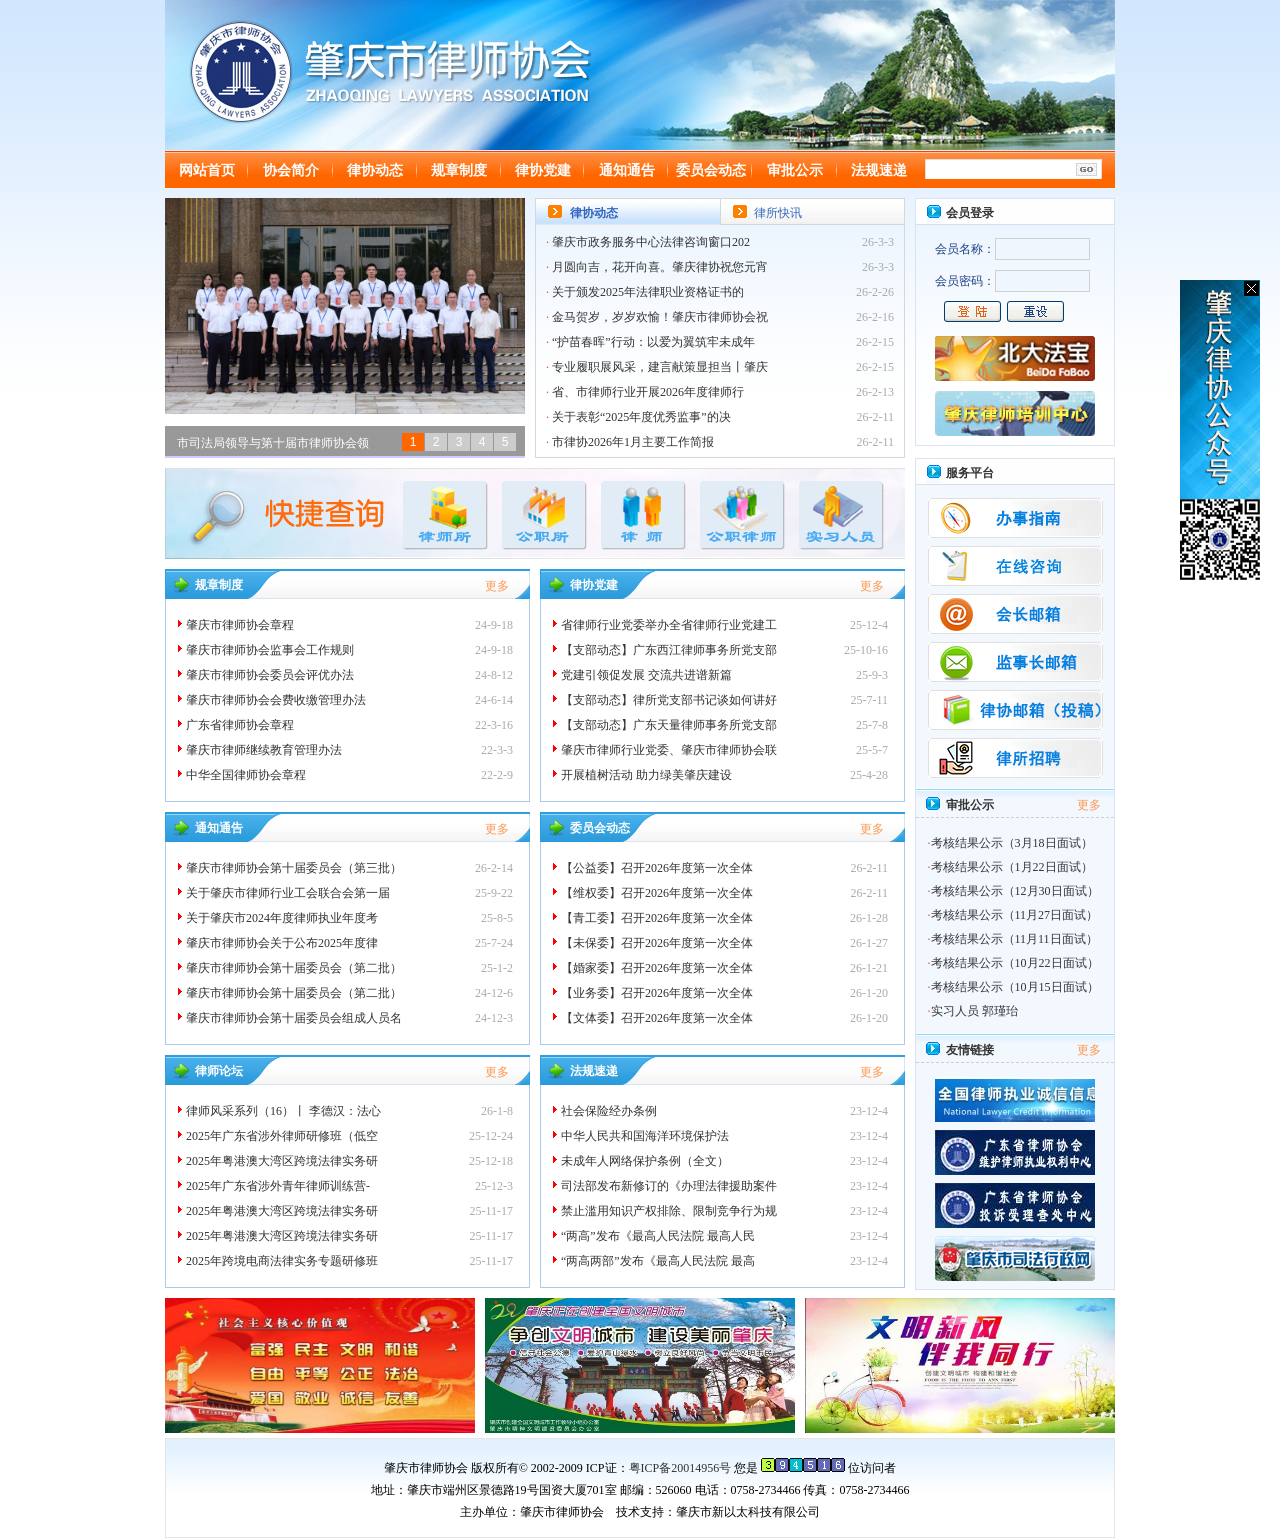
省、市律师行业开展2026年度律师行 (648, 392)
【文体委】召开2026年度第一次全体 (657, 1018)
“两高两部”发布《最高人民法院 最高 (658, 1261)
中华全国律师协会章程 (246, 775)
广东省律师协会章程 (240, 725)
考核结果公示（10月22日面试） (1015, 963)
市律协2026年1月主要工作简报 (633, 442)
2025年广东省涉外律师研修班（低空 (282, 1136)
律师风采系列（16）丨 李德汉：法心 (283, 1111)
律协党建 (543, 170)
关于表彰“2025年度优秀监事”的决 (641, 417)
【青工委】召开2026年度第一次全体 (657, 918)
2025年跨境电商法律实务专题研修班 (282, 1261)
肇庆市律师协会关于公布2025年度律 (282, 943)
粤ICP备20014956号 (680, 1468)
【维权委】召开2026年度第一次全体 (657, 893)
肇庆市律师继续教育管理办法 (264, 750)
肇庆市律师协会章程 (240, 625)
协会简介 (291, 170)
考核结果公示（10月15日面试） (1015, 987)
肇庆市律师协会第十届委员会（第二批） (294, 968)
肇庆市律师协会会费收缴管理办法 (276, 700)
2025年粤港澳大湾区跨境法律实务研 (282, 1161)
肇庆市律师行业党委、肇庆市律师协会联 (669, 750)
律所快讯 (778, 213)
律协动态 (375, 170)
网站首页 (207, 170)
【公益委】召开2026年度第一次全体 (657, 868)
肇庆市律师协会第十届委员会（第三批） (294, 868)
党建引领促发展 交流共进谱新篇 (646, 675)
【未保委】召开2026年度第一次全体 (657, 943)
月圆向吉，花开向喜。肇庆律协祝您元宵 (660, 267)
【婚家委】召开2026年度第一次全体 (657, 968)
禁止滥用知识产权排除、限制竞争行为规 (669, 1211)
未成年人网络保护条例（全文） (645, 1161)
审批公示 (795, 170)
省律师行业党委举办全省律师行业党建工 (669, 625)
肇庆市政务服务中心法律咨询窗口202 (651, 242)
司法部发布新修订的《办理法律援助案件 (669, 1186)
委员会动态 (711, 170)
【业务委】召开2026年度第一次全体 (657, 993)
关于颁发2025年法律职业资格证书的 (648, 292)
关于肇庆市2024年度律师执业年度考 (282, 918)
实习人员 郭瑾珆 (974, 1011)
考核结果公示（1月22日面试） (1012, 867)
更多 (497, 586)
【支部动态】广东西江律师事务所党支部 (669, 650)
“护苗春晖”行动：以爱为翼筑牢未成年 (653, 342)
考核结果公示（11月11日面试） (1014, 939)
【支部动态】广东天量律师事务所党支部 (669, 725)
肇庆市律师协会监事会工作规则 (270, 650)
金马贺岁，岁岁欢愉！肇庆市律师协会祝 (660, 317)
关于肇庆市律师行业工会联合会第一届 (289, 893)
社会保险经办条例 (609, 1111)
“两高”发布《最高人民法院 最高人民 (658, 1236)
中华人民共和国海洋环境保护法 (645, 1136)
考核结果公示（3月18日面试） (1012, 843)
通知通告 (627, 170)
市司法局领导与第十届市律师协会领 (273, 443)
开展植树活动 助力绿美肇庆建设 (646, 775)
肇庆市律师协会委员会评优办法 (270, 675)
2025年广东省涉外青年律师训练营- (278, 1186)
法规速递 (879, 170)
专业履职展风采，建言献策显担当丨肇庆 (660, 367)
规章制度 (459, 170)
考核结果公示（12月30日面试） (1015, 891)
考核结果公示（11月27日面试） (1015, 915)
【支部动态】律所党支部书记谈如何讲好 (669, 700)
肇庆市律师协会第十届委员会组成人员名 (294, 1018)
